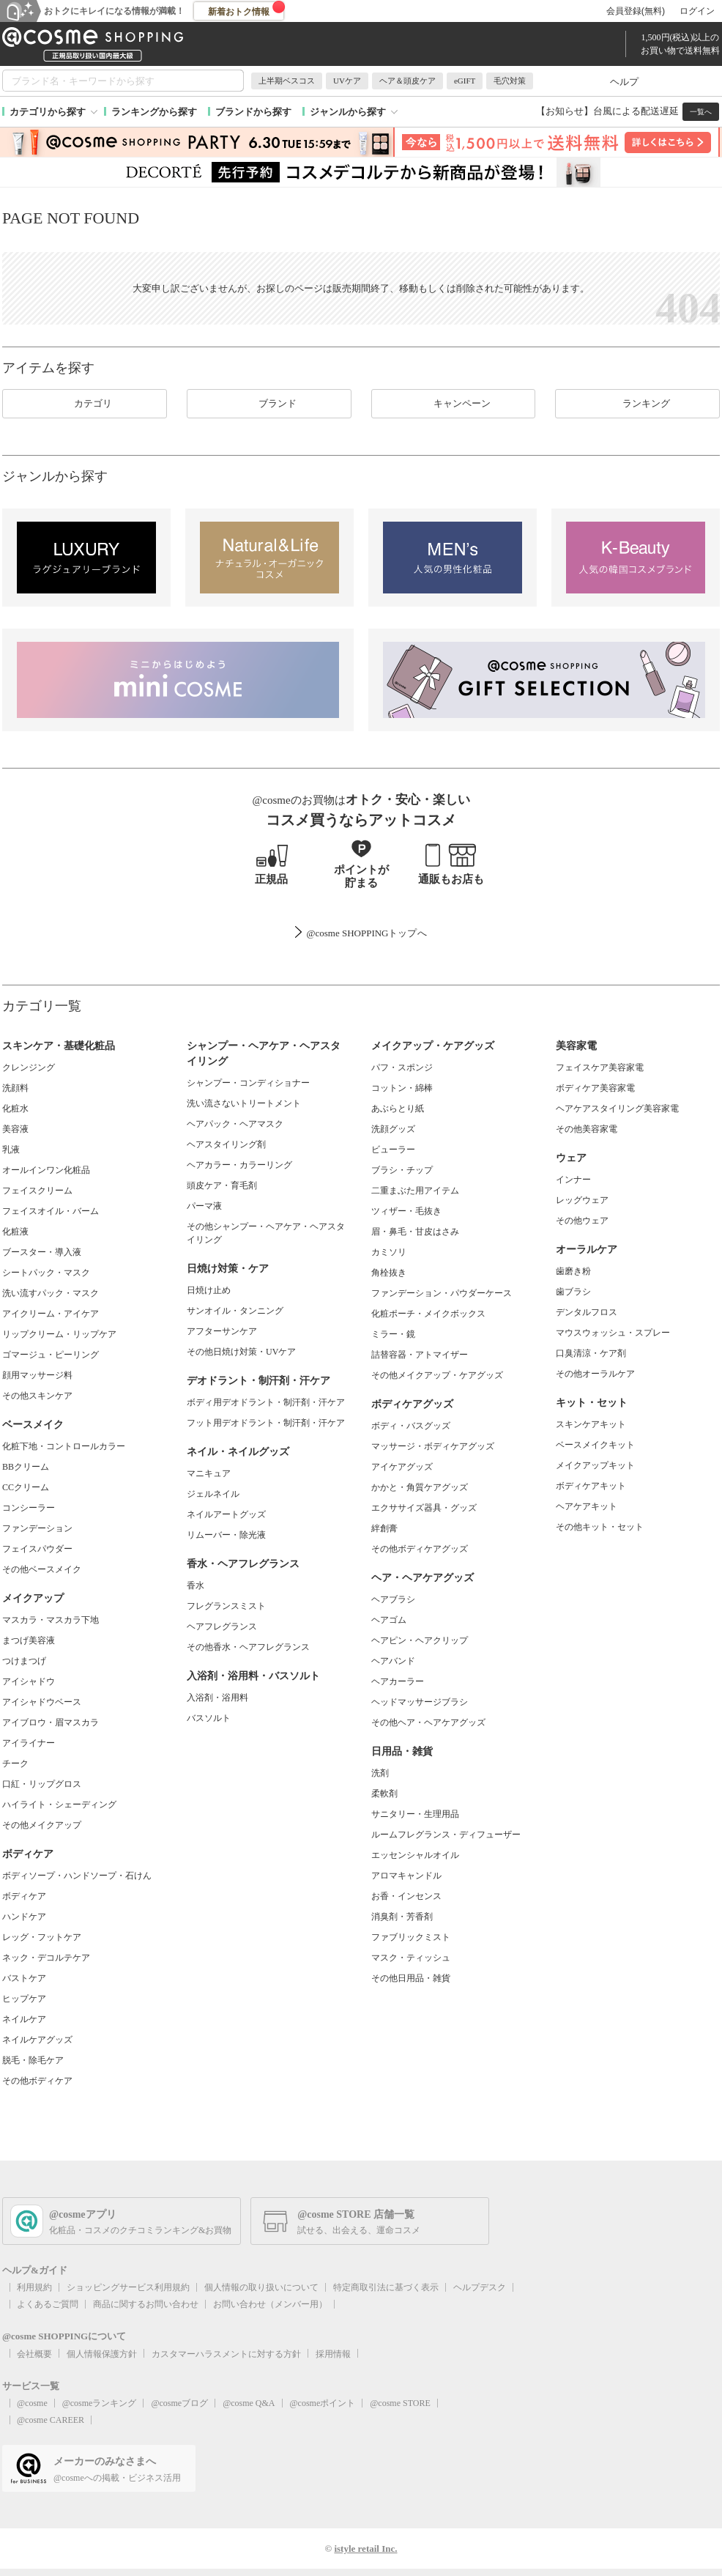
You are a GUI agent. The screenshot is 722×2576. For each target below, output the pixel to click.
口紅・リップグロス (41, 1784)
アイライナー (28, 1743)
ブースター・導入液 (41, 1252)
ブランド (269, 403)
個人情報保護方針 (102, 2354)
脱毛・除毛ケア (33, 2060)
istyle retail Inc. (365, 2548)
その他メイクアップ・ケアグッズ (437, 1375)
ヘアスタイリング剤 (226, 1144)
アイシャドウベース (41, 1702)
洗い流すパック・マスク (50, 1293)
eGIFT (464, 80)
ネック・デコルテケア (46, 1958)
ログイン (697, 11)
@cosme (32, 2403)
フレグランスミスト (226, 1606)
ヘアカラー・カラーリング (239, 1165)
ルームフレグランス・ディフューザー (446, 1834)
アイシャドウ (28, 1681)
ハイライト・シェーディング (59, 1804)
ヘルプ (624, 81)
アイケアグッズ (402, 1467)
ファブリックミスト (410, 1937)
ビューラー (393, 1149)
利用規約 (34, 2287)
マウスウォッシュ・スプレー (613, 1333)
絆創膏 (384, 1528)
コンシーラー (28, 1508)
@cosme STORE (400, 2403)
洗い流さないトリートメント (244, 1103)
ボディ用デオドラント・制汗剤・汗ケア (266, 1402)
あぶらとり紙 (397, 1108)
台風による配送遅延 (636, 111)
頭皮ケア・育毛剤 (222, 1185)
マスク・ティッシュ (410, 1958)
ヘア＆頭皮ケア (407, 80)
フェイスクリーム (37, 1190)
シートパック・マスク (46, 1272)
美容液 (15, 1129)
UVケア (347, 80)
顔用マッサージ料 (37, 1375)
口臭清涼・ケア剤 (591, 1353)
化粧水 (15, 1108)
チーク (15, 1763)
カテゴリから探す (48, 111)
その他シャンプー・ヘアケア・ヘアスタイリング (266, 1233)
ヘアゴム (388, 1620)
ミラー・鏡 (393, 1334)
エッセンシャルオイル (415, 1855)
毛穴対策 (510, 80)
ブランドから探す (253, 111)
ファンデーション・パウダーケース (441, 1293)
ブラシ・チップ (402, 1170)
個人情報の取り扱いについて (261, 2287)
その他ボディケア (37, 2081)
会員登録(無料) (635, 11)
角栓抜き (388, 1272)
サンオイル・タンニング (235, 1311)
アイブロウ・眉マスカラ (50, 1722)
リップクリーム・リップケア (59, 1334)
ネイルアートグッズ (226, 1514)
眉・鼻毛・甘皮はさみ (415, 1231)
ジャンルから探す (348, 111)
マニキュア (209, 1473)
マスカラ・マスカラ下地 (50, 1620)
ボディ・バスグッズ (410, 1426)
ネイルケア (24, 2019)
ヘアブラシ (393, 1599)
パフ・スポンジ (402, 1067)
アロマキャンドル (406, 1875)
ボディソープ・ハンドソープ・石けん (77, 1875)
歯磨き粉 (573, 1271)
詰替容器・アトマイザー (419, 1355)
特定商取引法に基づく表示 (386, 2287)
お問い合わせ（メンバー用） (270, 2304)
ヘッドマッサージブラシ (419, 1702)
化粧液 (15, 1231)
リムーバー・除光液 (226, 1535)
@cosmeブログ (179, 2403)
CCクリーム (25, 1487)
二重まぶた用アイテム (415, 1190)
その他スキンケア (37, 1396)
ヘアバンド (393, 1661)
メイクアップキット (595, 1465)
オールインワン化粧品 (46, 1170)
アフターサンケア (222, 1331)
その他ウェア (582, 1220)
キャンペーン (453, 403)
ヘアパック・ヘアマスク (235, 1124)
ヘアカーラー (397, 1681)
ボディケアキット (591, 1486)
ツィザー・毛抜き (406, 1211)
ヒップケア (24, 1999)
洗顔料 (15, 1088)
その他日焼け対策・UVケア (241, 1352)
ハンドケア (24, 1916)
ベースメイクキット (595, 1445)
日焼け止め (209, 1290)
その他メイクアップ (41, 1825)
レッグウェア (582, 1200)
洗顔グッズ (393, 1129)
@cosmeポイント (323, 2403)
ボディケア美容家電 (595, 1088)
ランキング (637, 403)
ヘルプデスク (479, 2287)
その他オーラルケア (595, 1374)
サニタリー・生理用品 (415, 1814)
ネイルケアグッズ (37, 2040)
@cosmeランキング (99, 2403)
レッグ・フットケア (41, 1937)
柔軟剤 (384, 1793)
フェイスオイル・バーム (50, 1211)
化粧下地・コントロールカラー (63, 1446)
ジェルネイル (213, 1494)
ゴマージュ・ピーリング (50, 1355)
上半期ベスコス (286, 80)
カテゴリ (84, 403)
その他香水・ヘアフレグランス (248, 1647)
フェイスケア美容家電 (600, 1067)
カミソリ (388, 1252)
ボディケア (24, 1896)
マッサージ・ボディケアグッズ (432, 1446)
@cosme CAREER (50, 2420)
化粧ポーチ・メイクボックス (428, 1314)
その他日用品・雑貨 (410, 1978)
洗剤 (380, 1773)
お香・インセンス (406, 1896)
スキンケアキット (591, 1424)
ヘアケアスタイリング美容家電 (617, 1108)
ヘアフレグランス (222, 1626)
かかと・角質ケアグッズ (419, 1487)
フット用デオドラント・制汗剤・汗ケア (266, 1423)
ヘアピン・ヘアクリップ (419, 1640)
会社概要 (34, 2354)
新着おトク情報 (247, 9)
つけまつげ (24, 1661)
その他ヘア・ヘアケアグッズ (428, 1722)
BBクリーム (25, 1467)
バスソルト (209, 1718)
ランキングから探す (154, 111)
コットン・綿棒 (402, 1088)
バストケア (24, 1978)
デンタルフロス (586, 1312)
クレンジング (28, 1067)
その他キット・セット (600, 1527)
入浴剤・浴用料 (217, 1697)
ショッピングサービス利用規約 (128, 2287)
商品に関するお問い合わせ (145, 2304)
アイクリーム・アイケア (50, 1314)
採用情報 (333, 2354)
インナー (573, 1179)
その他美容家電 (586, 1129)
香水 (195, 1585)
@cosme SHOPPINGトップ (361, 933)
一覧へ (701, 112)
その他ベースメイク (41, 1569)
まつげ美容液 (28, 1640)
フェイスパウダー (37, 1549)
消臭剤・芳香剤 (402, 1916)
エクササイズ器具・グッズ (424, 1508)
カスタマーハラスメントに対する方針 (226, 2354)
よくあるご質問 (47, 2304)
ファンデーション (37, 1528)
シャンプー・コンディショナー (248, 1083)
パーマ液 (204, 1206)
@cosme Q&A (249, 2403)
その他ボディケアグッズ (419, 1549)
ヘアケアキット (586, 1506)
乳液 (11, 1149)
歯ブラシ (573, 1292)
